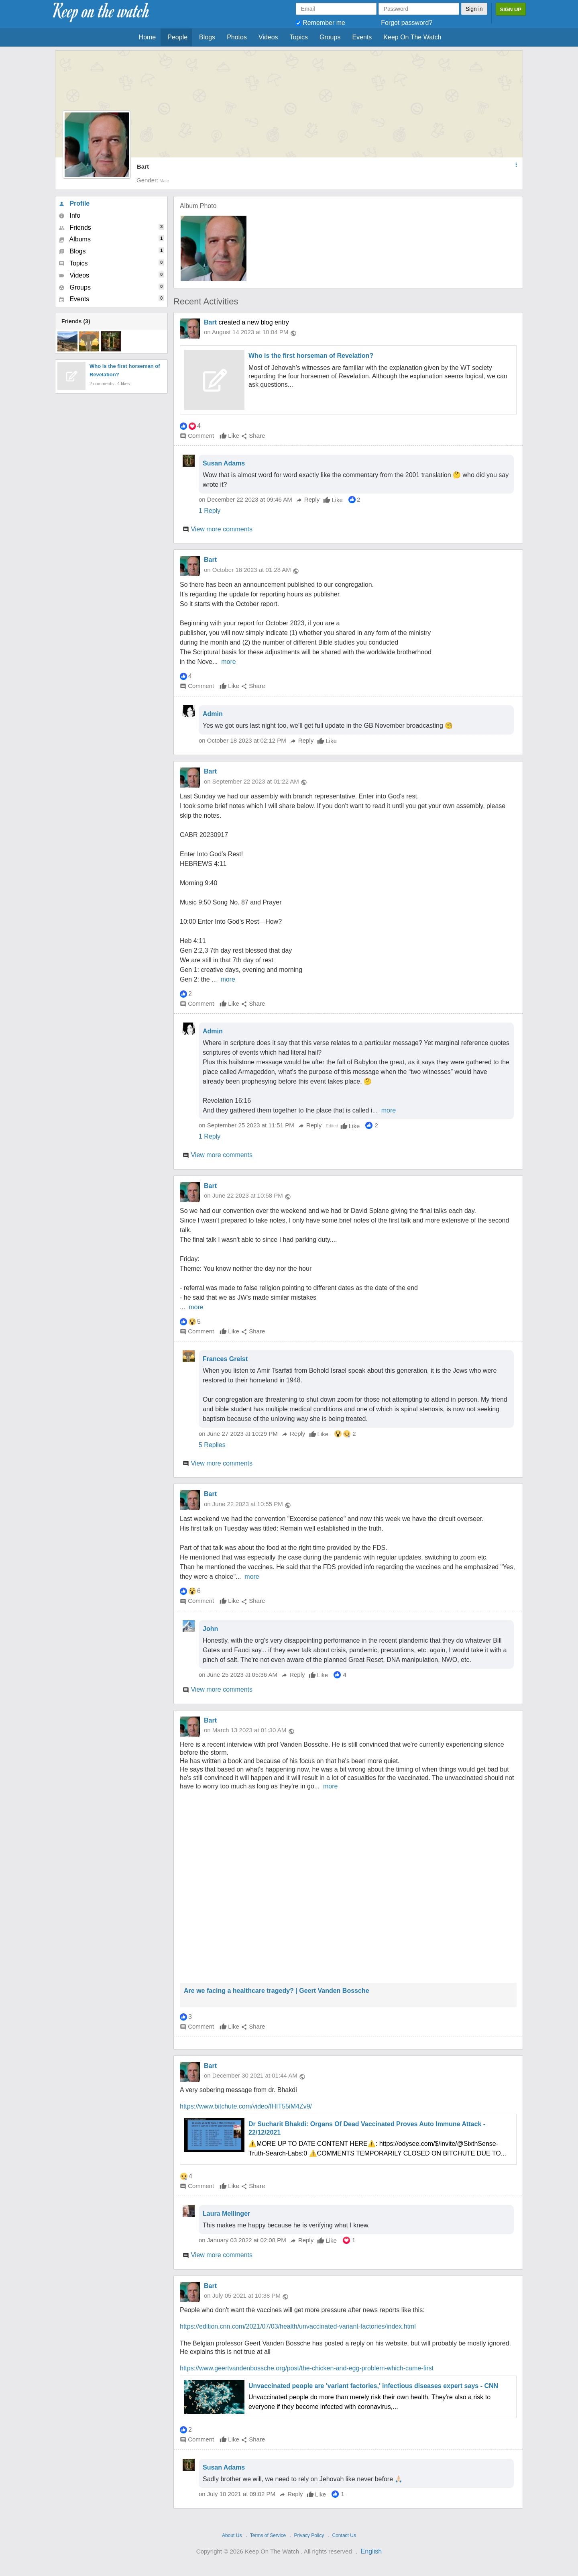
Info (69, 215)
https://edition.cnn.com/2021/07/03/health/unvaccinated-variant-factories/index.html (298, 2326)
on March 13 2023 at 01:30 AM (245, 1730)
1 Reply (209, 510)
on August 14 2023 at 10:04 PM (246, 332)
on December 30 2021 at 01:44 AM (250, 2075)
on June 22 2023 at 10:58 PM (243, 1195)
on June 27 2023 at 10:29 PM (239, 1433)
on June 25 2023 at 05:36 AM (239, 1674)
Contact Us (344, 2535)
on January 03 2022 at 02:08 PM (243, 2240)
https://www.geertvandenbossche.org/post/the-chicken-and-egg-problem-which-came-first (307, 2368)
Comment (197, 435)
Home (147, 37)
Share (253, 435)
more (228, 661)
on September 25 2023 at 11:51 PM (247, 1125)
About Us (232, 2535)
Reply (308, 499)
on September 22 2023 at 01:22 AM (251, 781)
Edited (332, 1125)
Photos (237, 37)
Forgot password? (406, 22)
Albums (111, 239)
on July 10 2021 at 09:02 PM (238, 2493)
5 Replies (212, 1444)
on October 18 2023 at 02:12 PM (243, 740)
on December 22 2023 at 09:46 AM (246, 499)
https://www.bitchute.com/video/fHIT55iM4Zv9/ (246, 2106)
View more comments (221, 529)
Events (362, 37)
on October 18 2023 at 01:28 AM (247, 569)
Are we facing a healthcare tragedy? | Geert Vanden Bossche (276, 1990)
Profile (74, 203)
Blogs (207, 37)
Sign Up (510, 9)
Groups (330, 37)
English (371, 2551)
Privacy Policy (309, 2535)
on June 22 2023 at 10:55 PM (243, 1503)
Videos (268, 37)
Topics (299, 37)
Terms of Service (268, 2535)
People (177, 37)
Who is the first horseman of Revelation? (310, 355)
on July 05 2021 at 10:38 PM (242, 2295)
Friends (111, 227)
